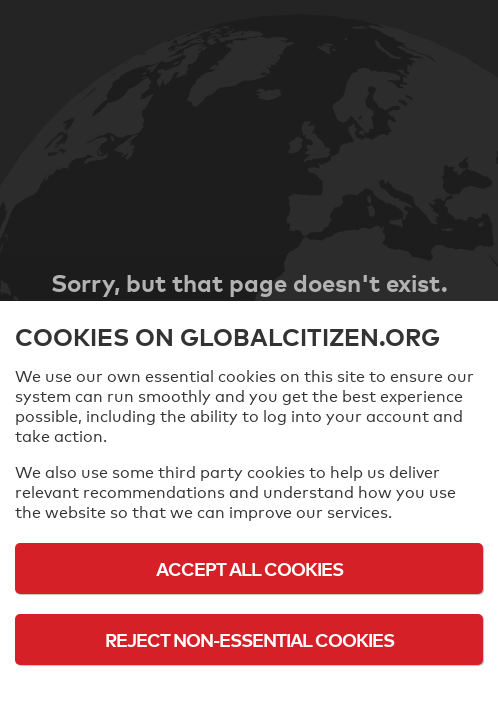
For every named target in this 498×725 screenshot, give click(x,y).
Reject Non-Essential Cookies (249, 639)
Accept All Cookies (249, 568)
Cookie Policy (249, 694)
